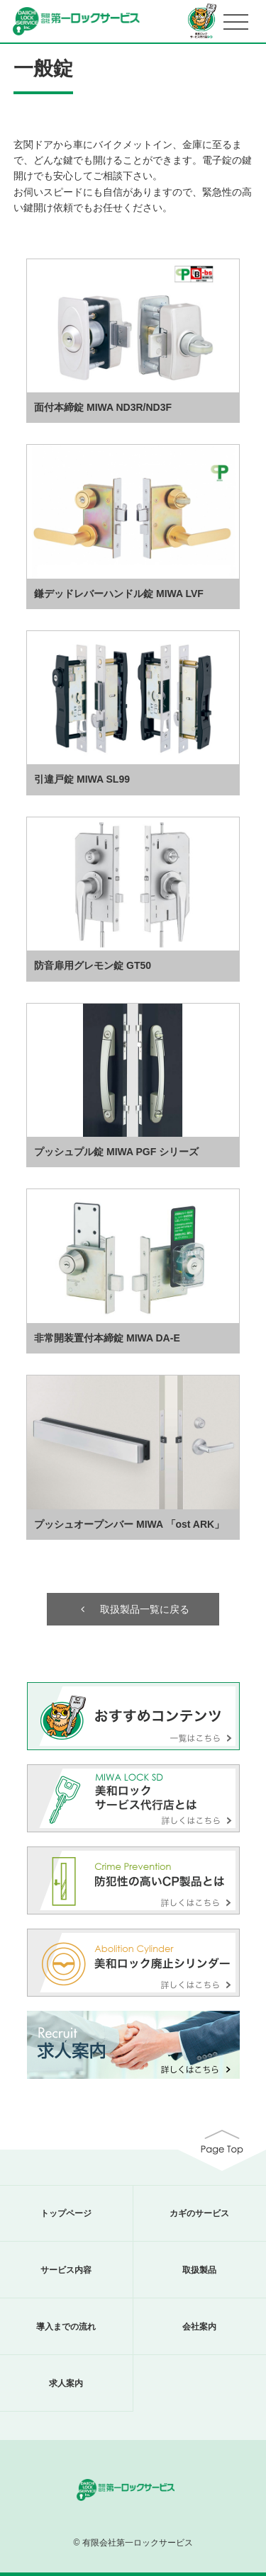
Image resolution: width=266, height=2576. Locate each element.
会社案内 (199, 2327)
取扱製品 (199, 2270)
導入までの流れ (66, 2327)
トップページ (66, 2213)
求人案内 (66, 2383)
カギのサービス (199, 2213)
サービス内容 (66, 2270)
